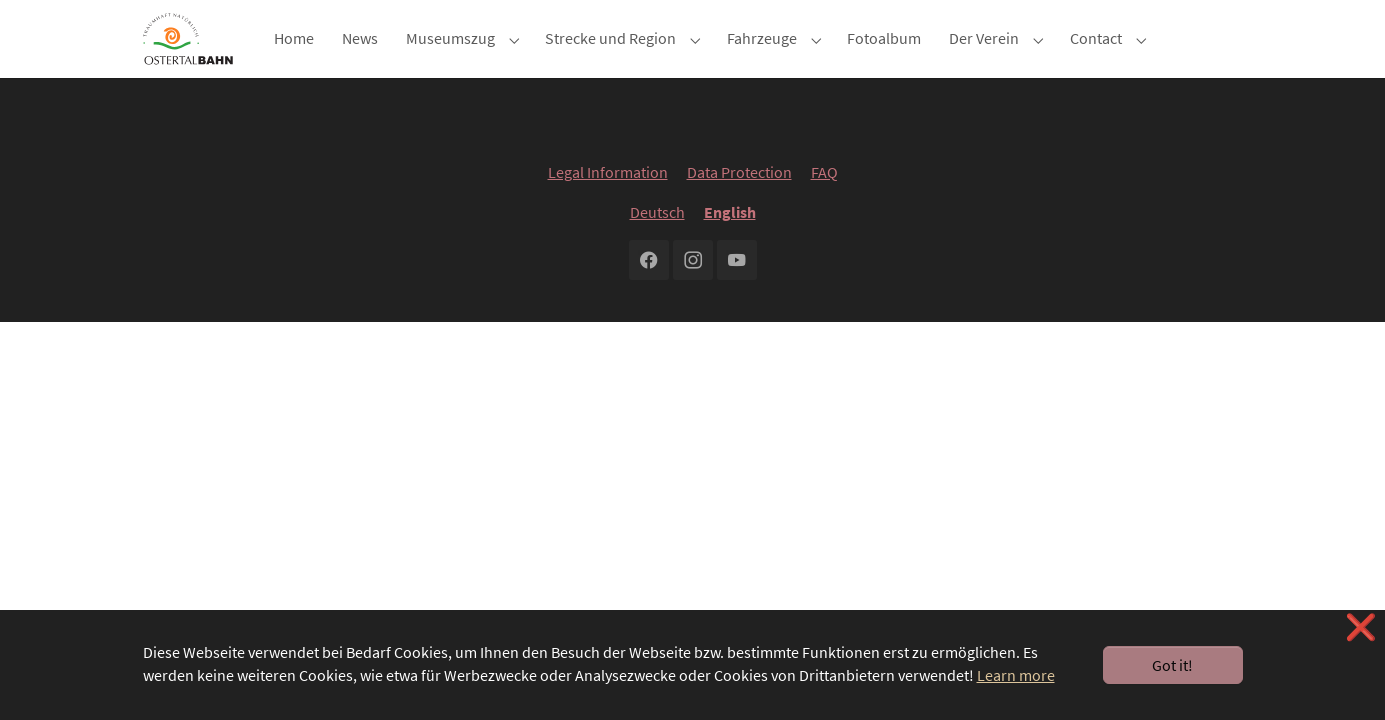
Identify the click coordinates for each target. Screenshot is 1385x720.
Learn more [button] (1016, 675)
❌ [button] (1361, 627)
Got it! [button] (1172, 665)
